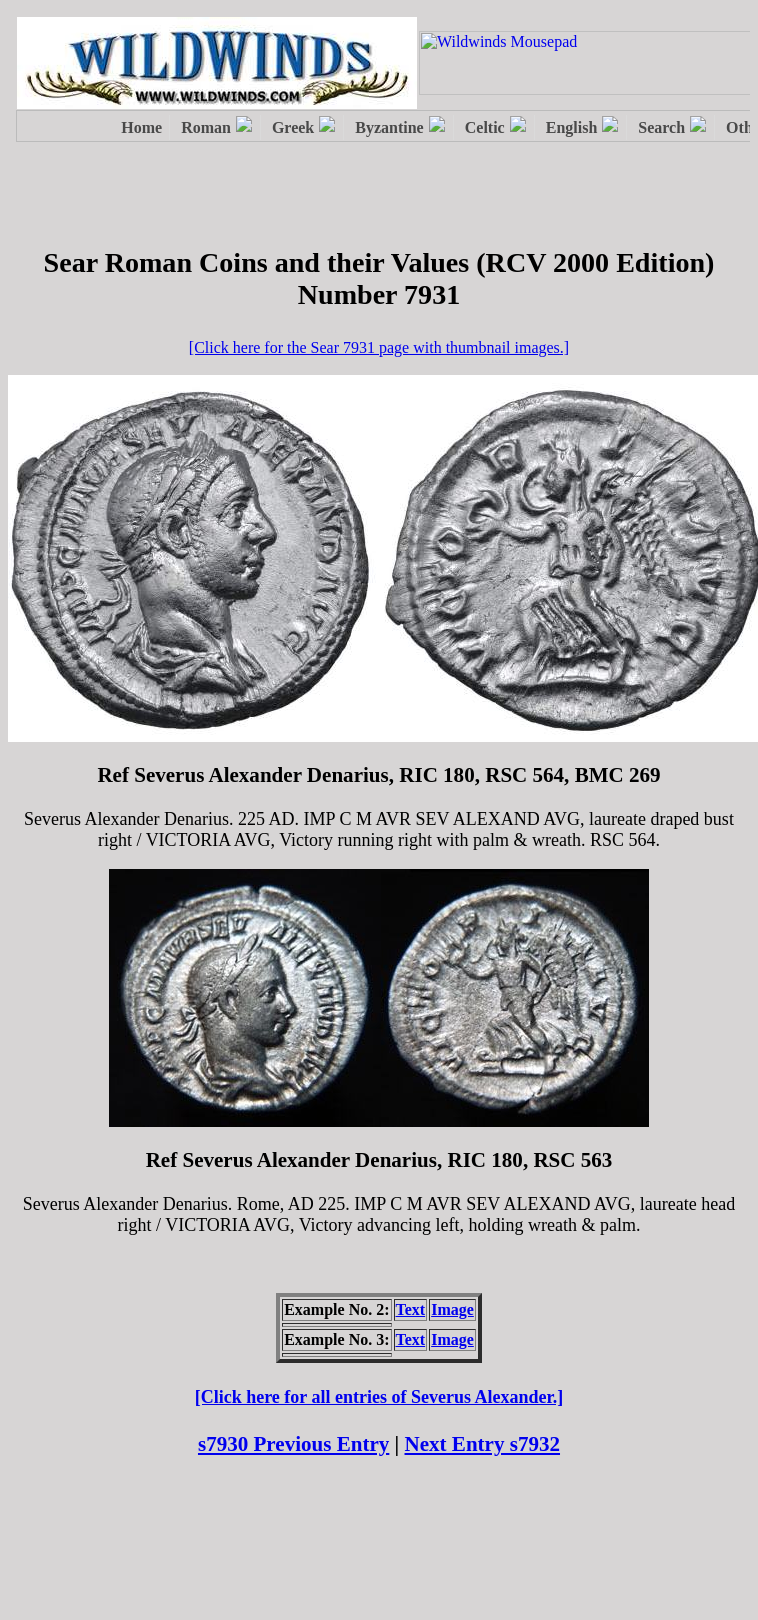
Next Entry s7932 (483, 1444)
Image (452, 1309)
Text (411, 1309)
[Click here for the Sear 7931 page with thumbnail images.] (379, 347)
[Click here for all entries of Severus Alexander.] (379, 1397)
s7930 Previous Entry (293, 1444)
